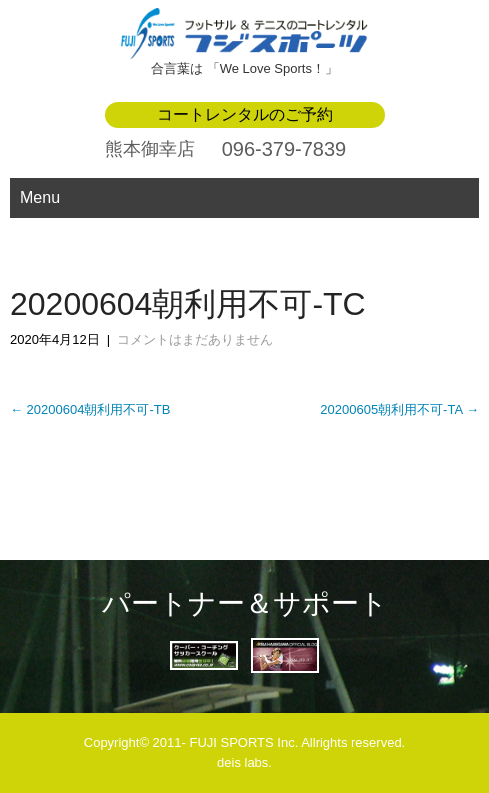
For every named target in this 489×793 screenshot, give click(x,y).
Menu (40, 197)
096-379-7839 (284, 149)
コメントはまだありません (195, 339)
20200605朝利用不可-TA (399, 409)
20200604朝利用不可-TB (90, 409)
